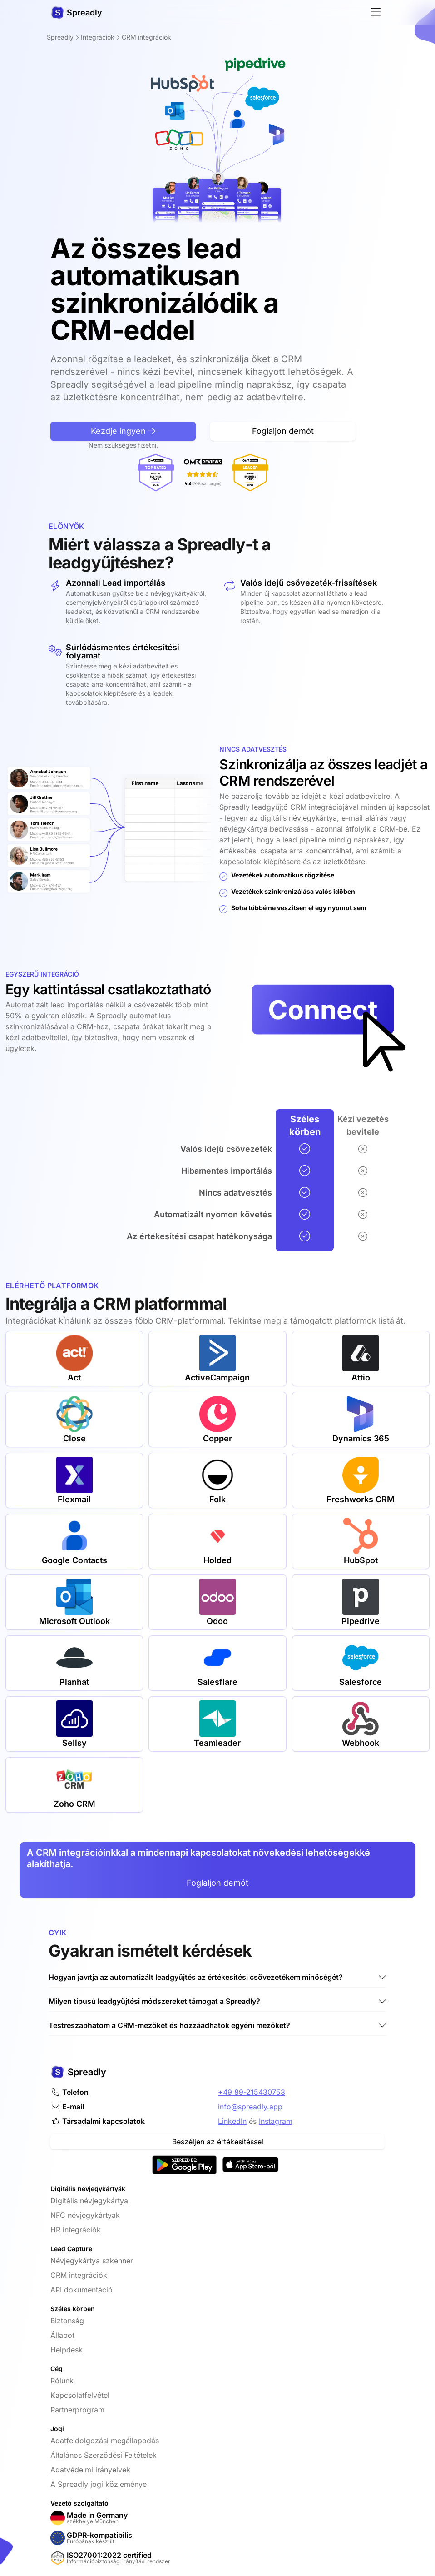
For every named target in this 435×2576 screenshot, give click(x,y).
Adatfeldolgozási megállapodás (104, 2440)
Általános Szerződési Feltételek (103, 2455)
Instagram (275, 2121)
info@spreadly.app (250, 2106)
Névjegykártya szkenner (91, 2260)
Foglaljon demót (217, 1883)
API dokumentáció (81, 2289)
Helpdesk (66, 2349)
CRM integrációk (78, 2275)
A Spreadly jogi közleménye (98, 2484)
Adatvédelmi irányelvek (90, 2469)
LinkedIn (232, 2121)
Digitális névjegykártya (89, 2200)
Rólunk (62, 2380)
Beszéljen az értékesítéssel (217, 2141)
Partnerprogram (77, 2409)
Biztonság (67, 2320)
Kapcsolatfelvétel (79, 2395)
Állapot (62, 2335)
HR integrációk (75, 2229)
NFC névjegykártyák (85, 2215)
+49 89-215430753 (251, 2092)
